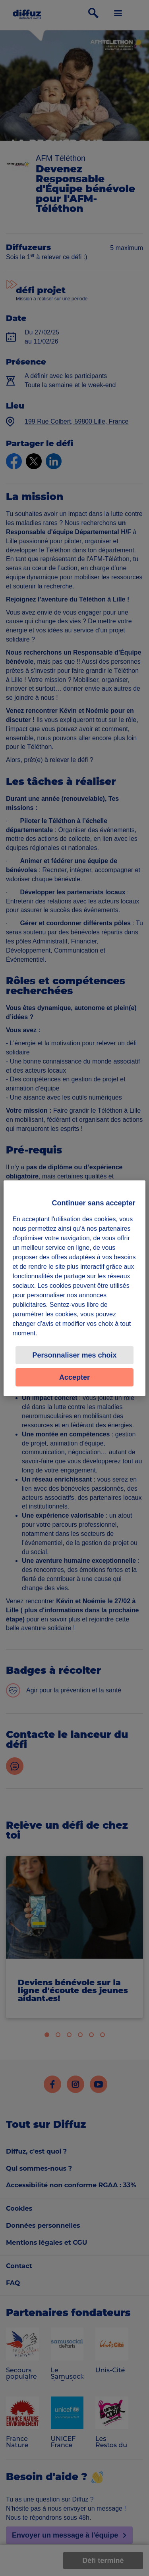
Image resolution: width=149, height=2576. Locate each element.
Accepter (74, 1377)
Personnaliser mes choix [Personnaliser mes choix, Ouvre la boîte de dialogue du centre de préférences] (74, 1355)
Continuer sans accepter (93, 1203)
